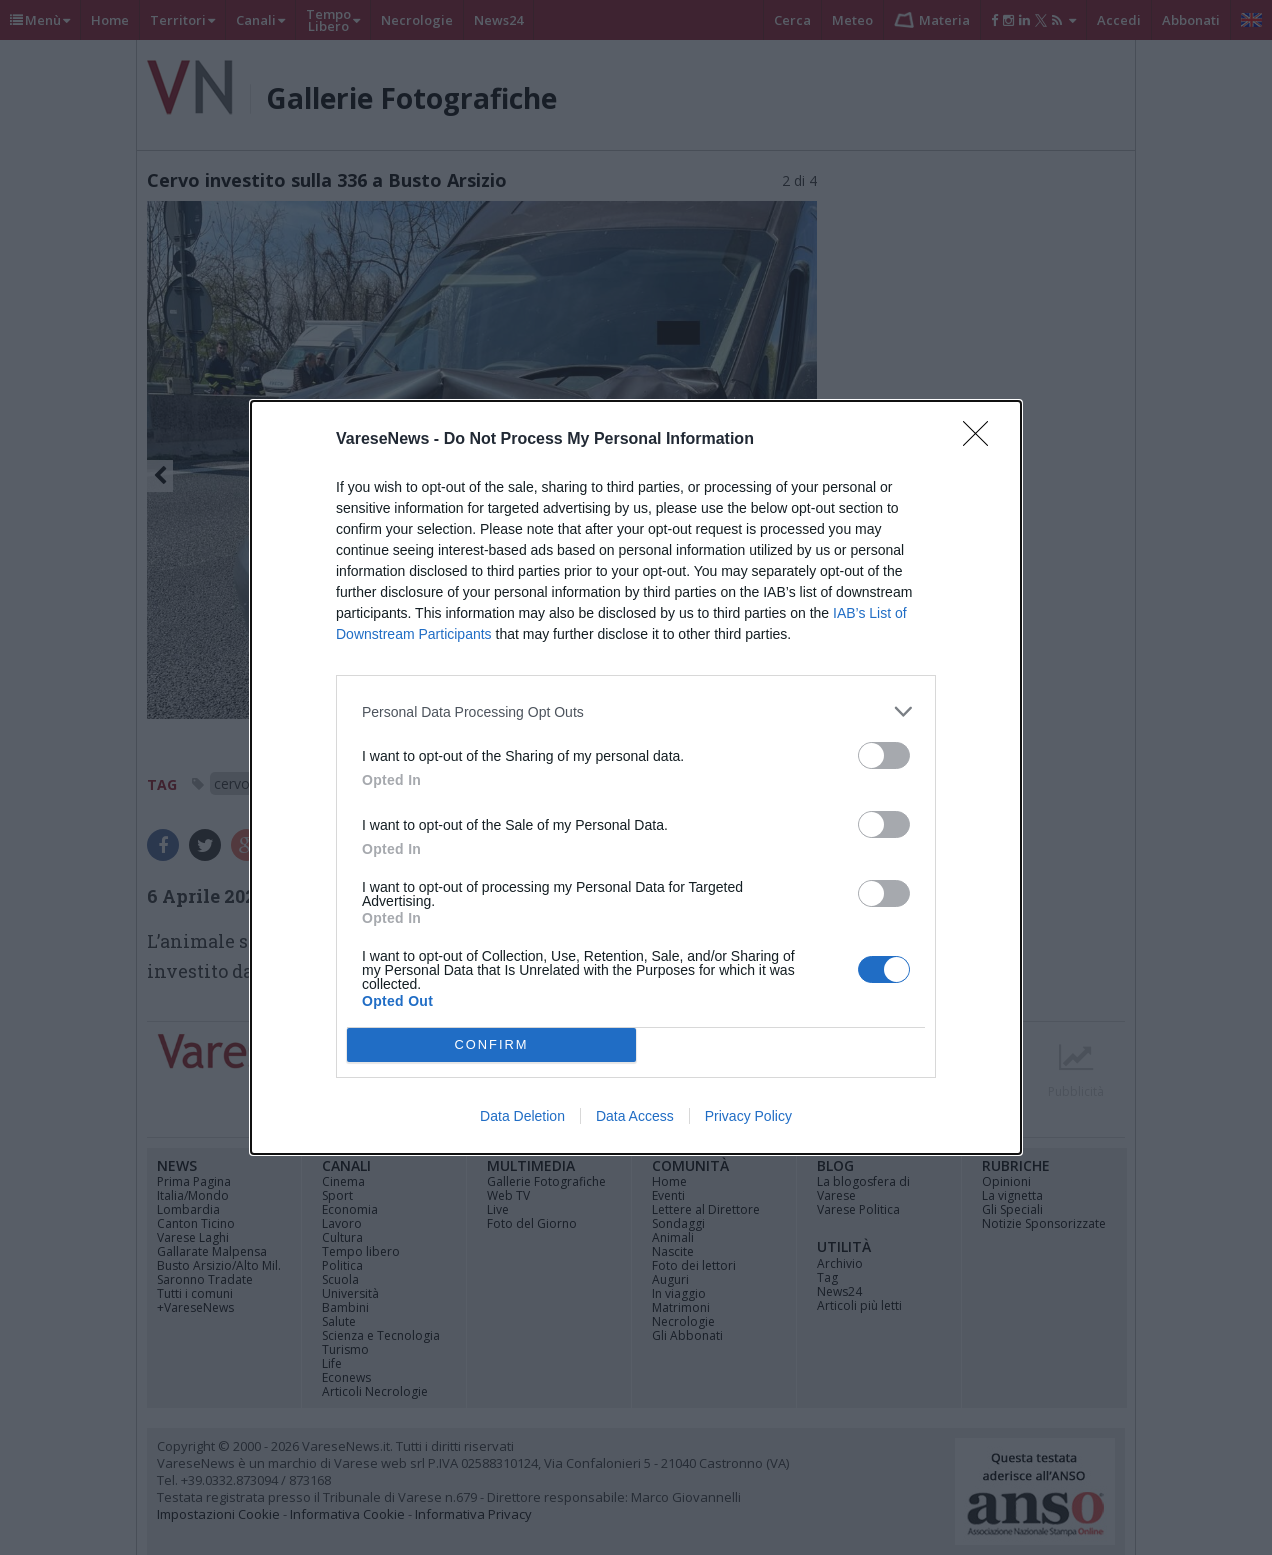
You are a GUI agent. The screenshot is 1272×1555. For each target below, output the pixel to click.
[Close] (982, 440)
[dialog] (636, 777)
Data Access (635, 1116)
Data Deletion (522, 1116)
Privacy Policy (748, 1116)
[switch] (884, 755)
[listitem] (636, 711)
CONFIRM (491, 1045)
